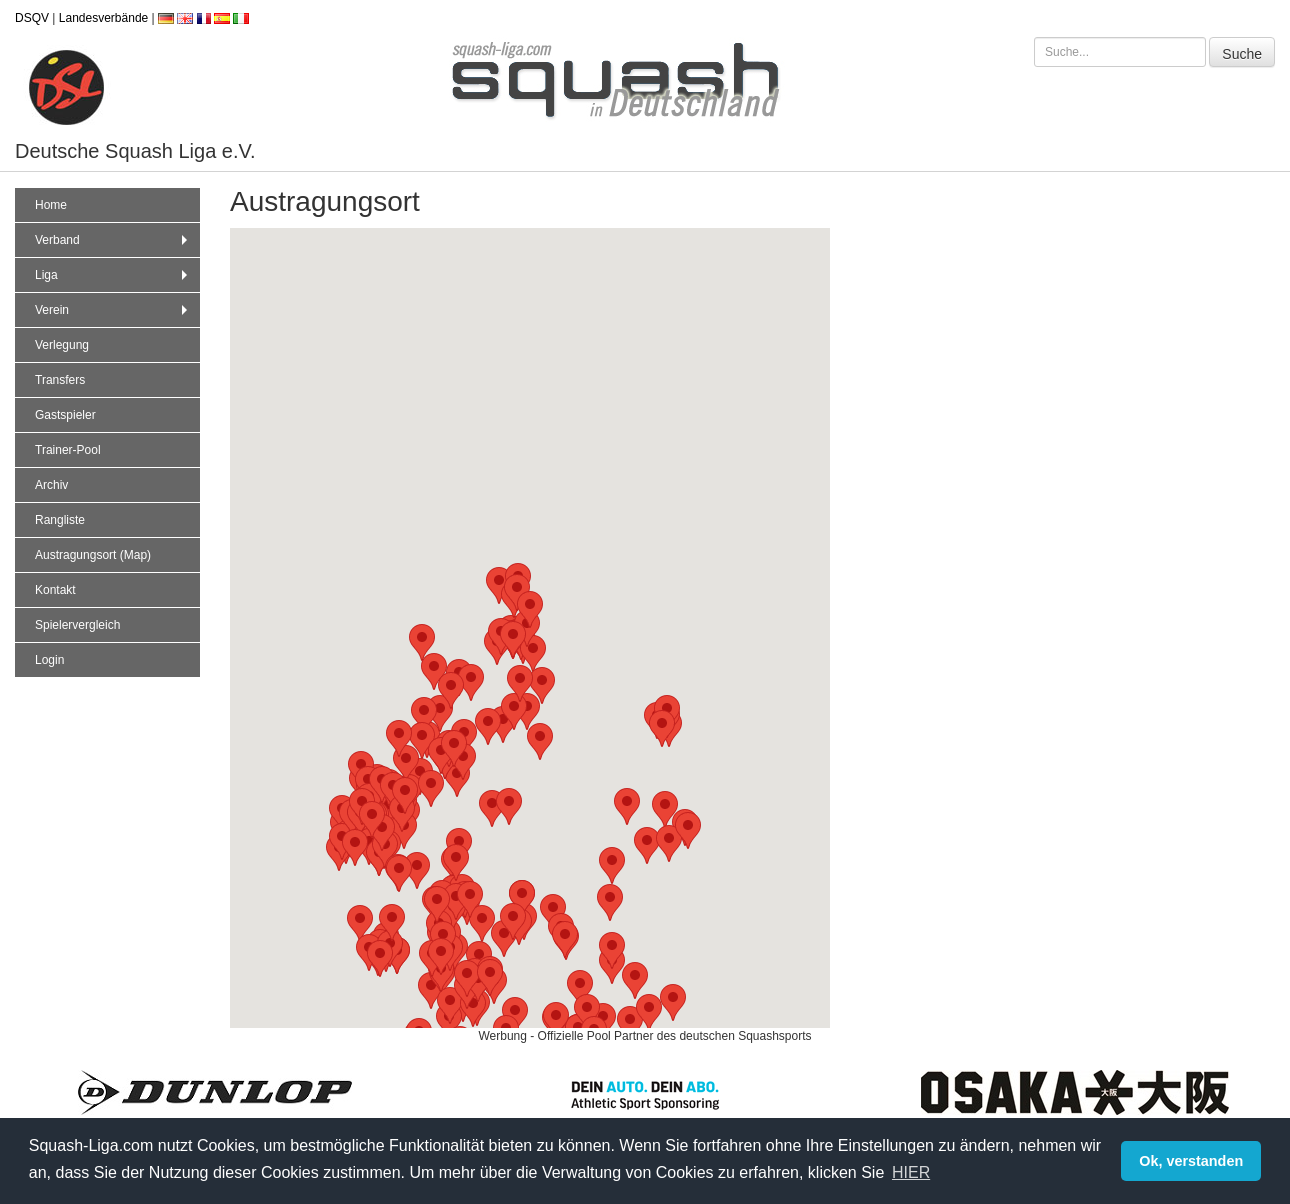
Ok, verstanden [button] (1191, 1161)
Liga (113, 275)
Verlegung (62, 345)
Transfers (60, 380)
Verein (113, 310)
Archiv (51, 485)
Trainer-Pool (68, 450)
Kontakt (55, 590)
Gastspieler (65, 415)
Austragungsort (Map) (93, 555)
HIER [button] (911, 1172)
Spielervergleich (77, 625)
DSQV (32, 18)
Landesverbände (103, 18)
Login (49, 660)
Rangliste (60, 520)
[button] (450, 1005)
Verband (113, 240)
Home (51, 205)
